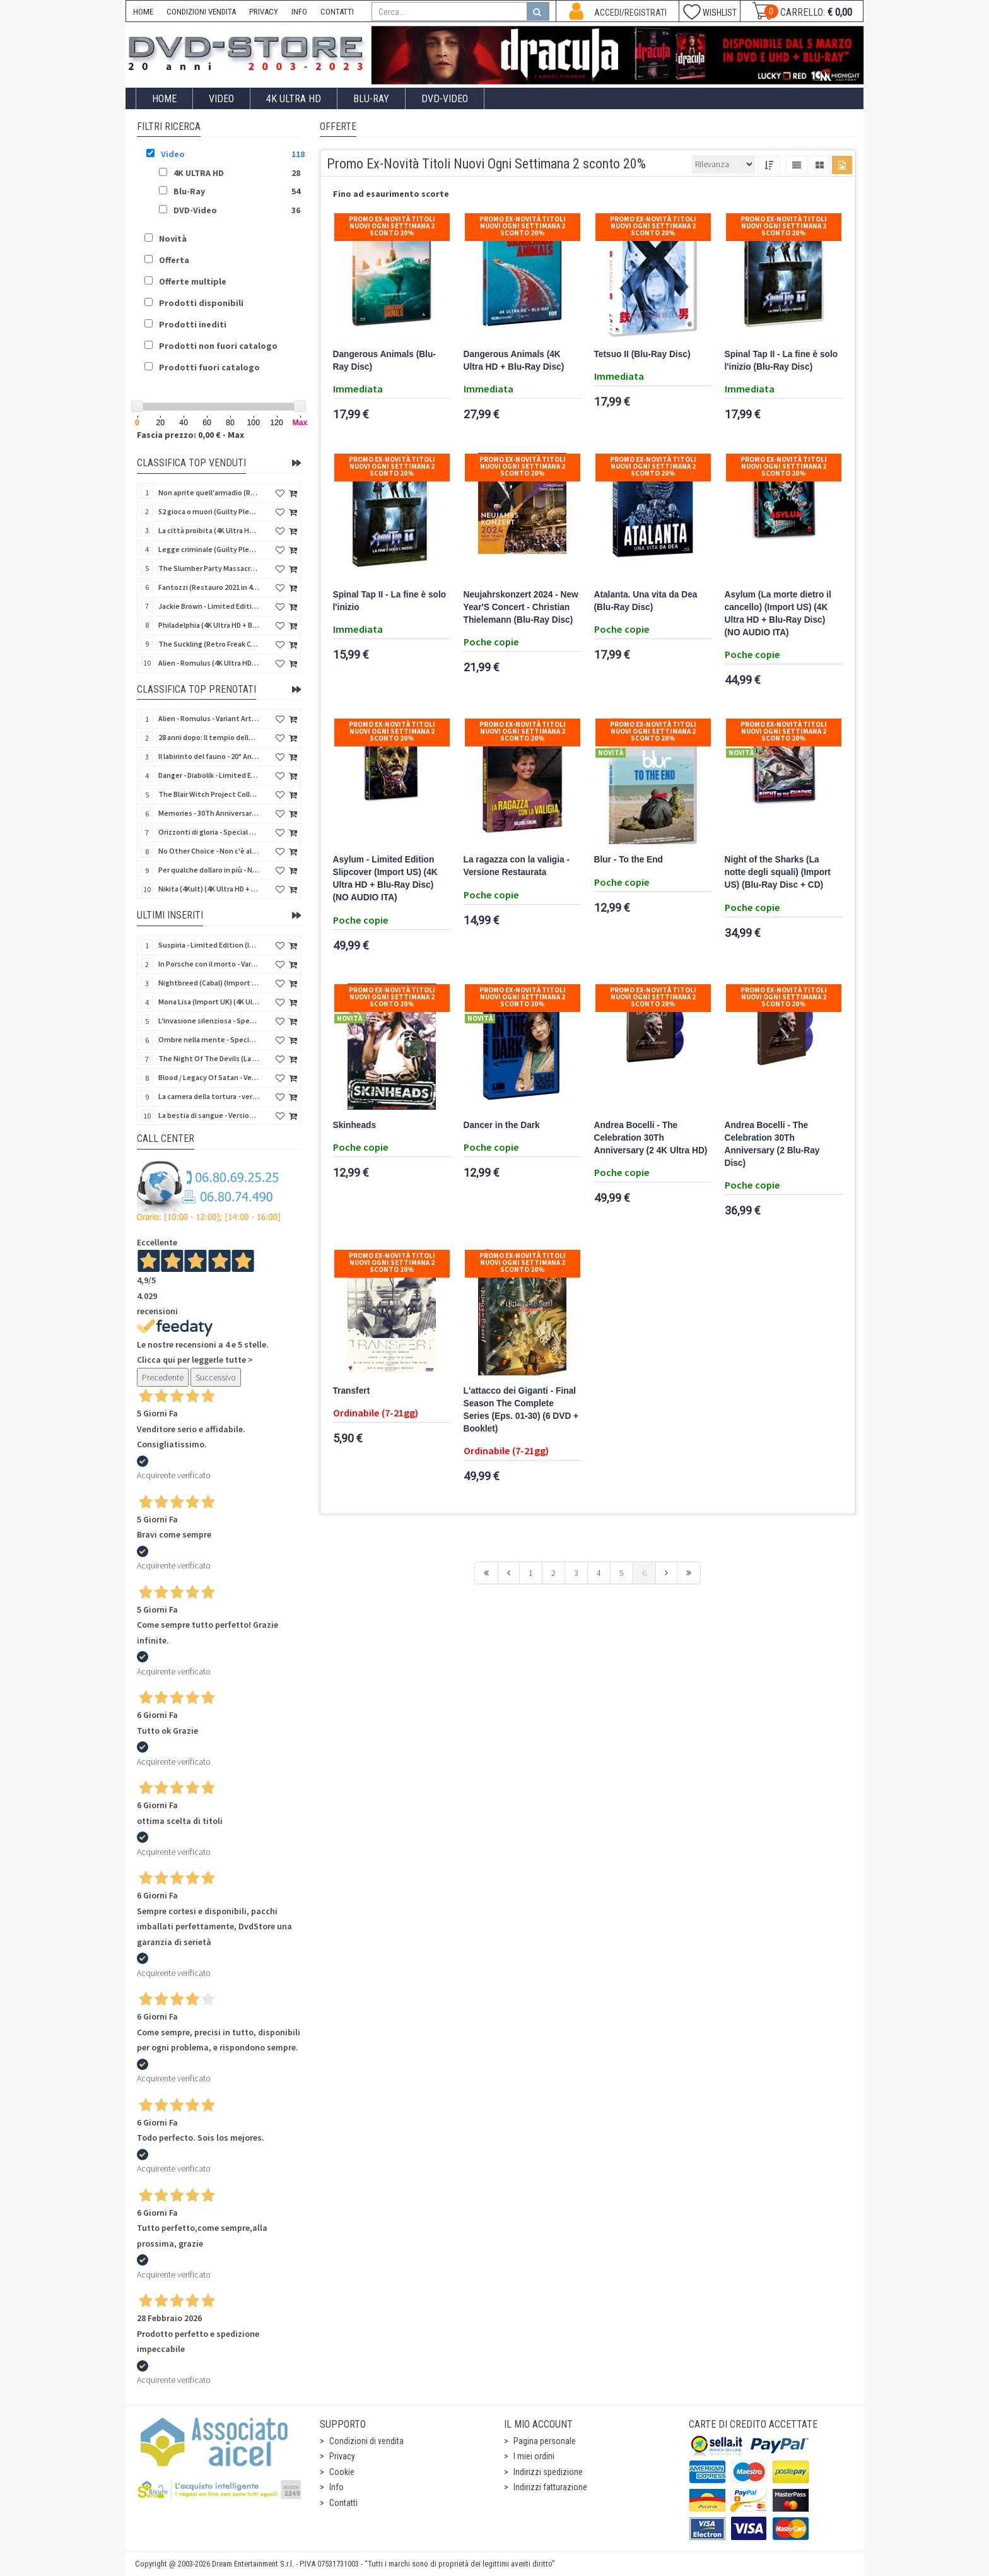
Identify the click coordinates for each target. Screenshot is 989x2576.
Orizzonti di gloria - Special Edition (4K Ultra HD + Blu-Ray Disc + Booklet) (208, 832)
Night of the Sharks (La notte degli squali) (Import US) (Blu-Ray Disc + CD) (778, 872)
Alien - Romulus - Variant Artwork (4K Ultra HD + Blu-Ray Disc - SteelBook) (208, 718)
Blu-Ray (371, 99)
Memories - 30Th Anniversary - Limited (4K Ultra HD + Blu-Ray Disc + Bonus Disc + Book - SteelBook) (208, 813)
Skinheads (355, 1125)
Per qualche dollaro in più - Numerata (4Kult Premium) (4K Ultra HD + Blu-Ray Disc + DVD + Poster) (208, 869)
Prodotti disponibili (201, 303)
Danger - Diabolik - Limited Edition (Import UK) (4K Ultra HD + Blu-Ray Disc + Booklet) (208, 775)
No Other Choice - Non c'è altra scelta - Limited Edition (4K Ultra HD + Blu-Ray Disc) (208, 851)
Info (336, 2487)
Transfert (351, 1391)
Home (164, 99)
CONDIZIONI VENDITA (201, 11)
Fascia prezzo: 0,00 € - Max (190, 434)
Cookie (341, 2472)
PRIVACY (263, 11)
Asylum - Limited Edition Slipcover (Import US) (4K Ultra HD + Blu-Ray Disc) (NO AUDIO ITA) (385, 878)
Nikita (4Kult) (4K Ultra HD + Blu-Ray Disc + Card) (208, 888)
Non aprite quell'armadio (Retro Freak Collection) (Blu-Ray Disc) (208, 492)
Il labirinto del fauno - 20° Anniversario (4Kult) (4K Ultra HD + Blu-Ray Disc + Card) (208, 756)
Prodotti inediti (192, 324)
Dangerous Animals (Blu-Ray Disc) (384, 361)
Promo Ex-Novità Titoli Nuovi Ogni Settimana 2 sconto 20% (392, 226)
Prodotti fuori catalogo (209, 367)
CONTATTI (337, 11)
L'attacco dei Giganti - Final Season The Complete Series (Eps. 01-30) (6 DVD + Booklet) (521, 1409)
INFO (299, 11)
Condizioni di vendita (366, 2441)
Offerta (174, 260)
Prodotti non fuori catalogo (218, 345)
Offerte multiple (192, 281)
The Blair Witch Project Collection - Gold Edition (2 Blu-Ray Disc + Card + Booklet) (208, 794)
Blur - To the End (628, 859)
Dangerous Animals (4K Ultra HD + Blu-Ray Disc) (514, 361)
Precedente (163, 1377)
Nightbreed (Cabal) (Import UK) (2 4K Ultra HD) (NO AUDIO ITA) (208, 982)
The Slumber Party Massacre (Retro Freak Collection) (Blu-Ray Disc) (208, 568)
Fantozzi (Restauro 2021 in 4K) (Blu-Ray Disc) (208, 587)
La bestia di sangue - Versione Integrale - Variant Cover (208, 1115)
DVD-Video (444, 99)
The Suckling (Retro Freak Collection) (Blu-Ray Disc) (208, 644)
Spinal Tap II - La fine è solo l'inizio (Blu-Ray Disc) (781, 361)
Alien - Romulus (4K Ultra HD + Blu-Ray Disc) (208, 663)
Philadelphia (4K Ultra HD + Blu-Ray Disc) (208, 625)
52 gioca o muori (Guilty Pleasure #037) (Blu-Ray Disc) (208, 511)
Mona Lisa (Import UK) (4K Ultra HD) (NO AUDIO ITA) (208, 1001)
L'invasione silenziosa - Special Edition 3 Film (208, 1020)
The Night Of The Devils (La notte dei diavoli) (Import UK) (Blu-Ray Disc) (208, 1058)
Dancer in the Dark (502, 1125)
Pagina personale (544, 2441)
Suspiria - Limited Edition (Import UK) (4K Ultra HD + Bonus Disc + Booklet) (208, 945)
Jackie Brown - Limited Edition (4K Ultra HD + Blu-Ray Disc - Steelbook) (208, 606)
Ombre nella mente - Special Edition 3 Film (208, 1039)
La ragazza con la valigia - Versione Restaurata (517, 866)
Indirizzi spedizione (548, 2472)
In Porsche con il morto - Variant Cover (208, 963)
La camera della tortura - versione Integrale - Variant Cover (208, 1096)
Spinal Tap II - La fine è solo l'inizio (390, 601)
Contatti (343, 2503)
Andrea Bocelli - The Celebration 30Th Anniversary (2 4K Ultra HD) (651, 1137)
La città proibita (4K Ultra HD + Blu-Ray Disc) (208, 530)
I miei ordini (533, 2456)
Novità (173, 238)
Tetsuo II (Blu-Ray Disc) (642, 354)
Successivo (216, 1377)
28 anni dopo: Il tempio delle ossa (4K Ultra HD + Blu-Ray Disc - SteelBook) (208, 737)
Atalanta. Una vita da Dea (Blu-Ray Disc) (646, 601)
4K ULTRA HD (293, 99)
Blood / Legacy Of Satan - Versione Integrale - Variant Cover (208, 1077)
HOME (143, 11)
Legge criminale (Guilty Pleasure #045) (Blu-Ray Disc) (208, 549)
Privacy (342, 2456)
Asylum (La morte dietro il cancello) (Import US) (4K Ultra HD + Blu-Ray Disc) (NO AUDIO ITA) (778, 613)
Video (221, 99)
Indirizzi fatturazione (550, 2487)
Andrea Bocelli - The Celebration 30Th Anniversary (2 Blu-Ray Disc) (772, 1144)
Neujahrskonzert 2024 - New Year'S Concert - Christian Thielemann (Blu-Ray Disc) (521, 607)
